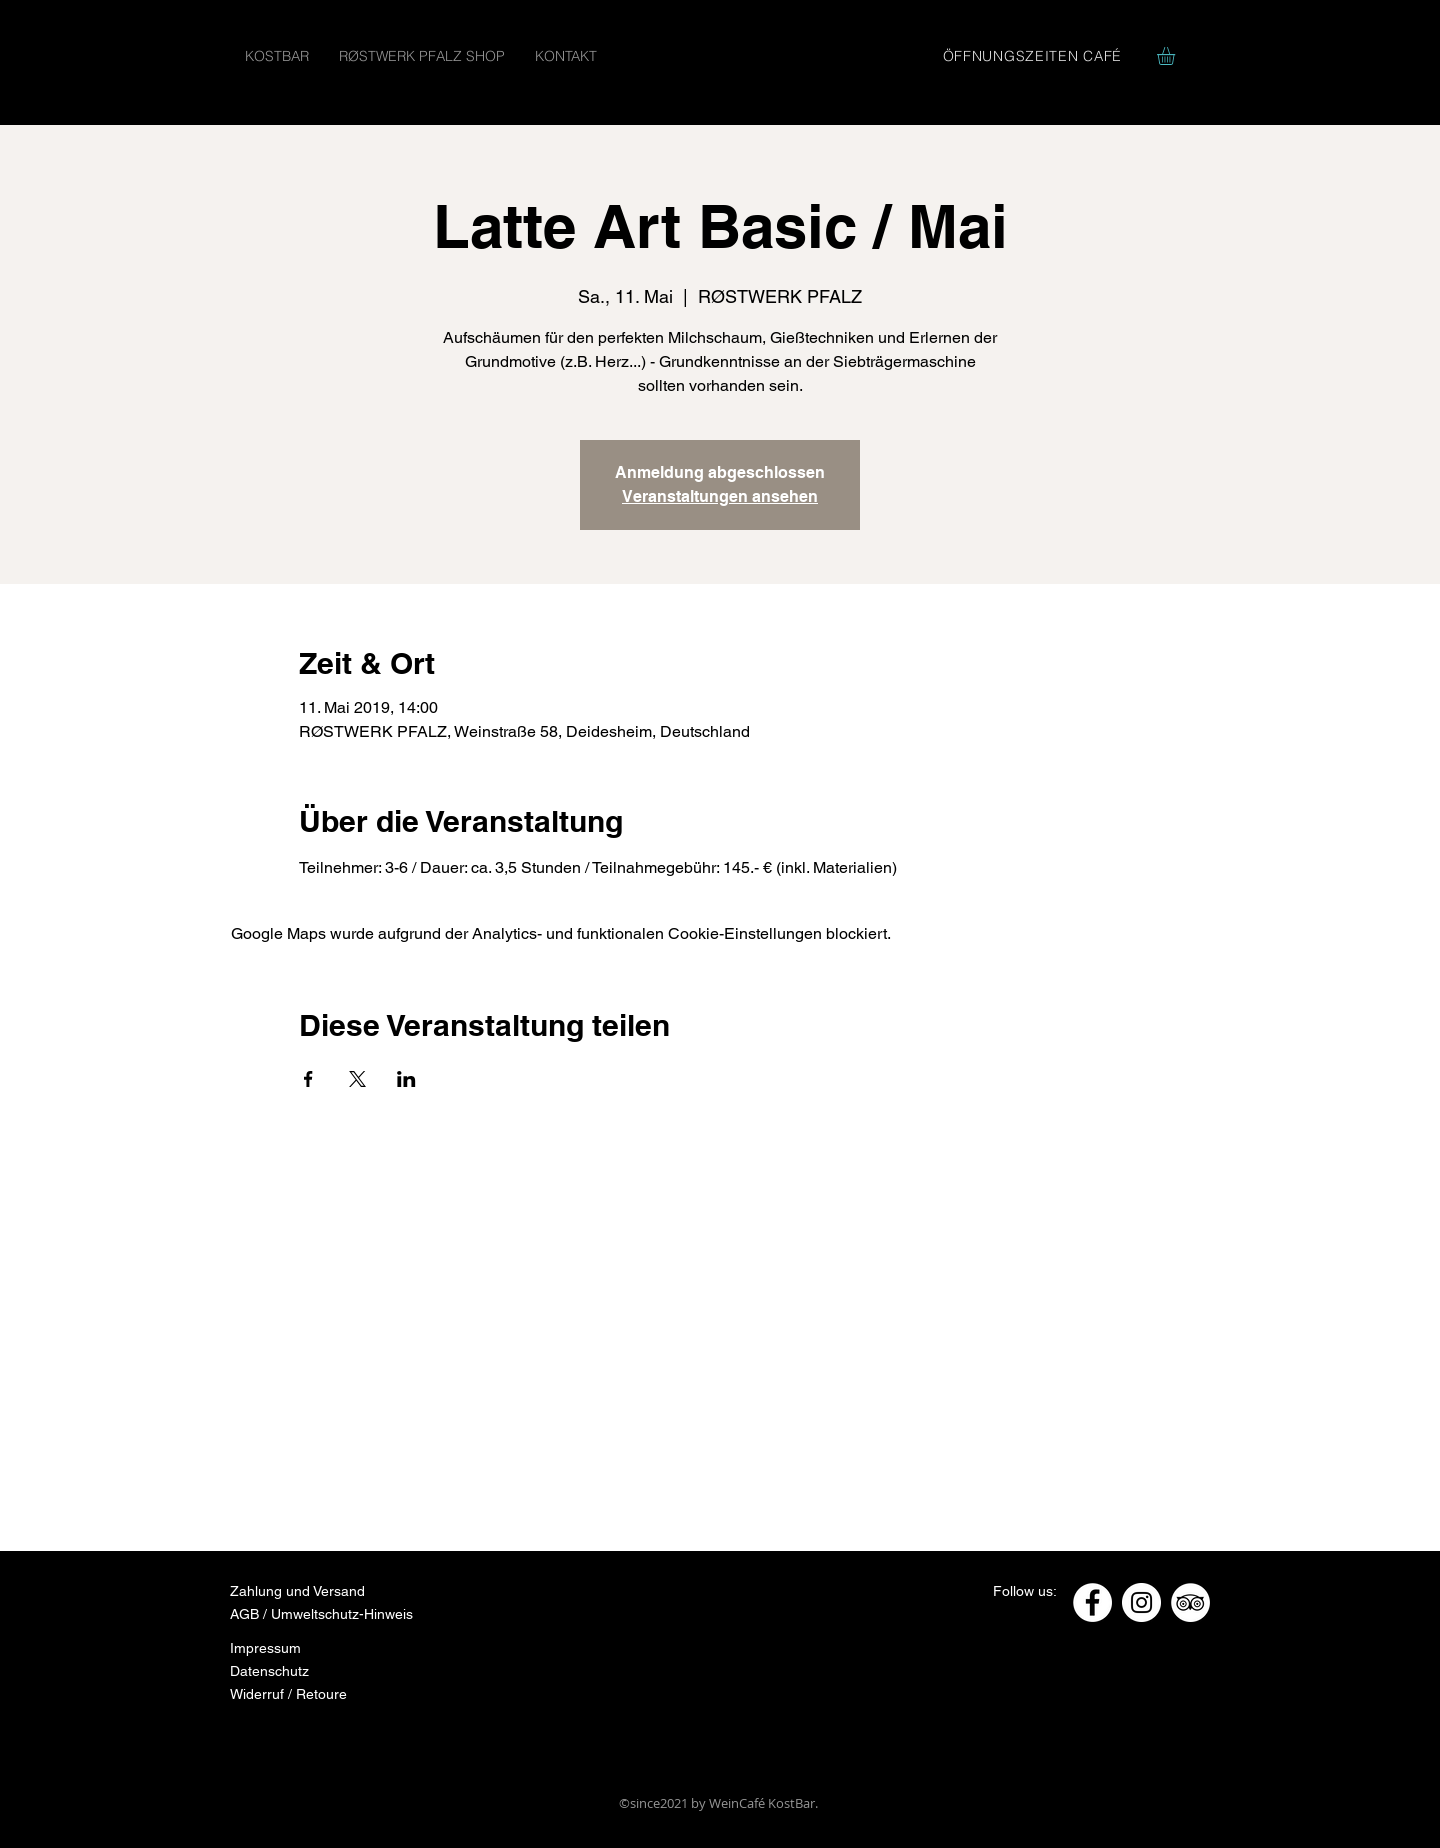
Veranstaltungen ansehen (720, 496)
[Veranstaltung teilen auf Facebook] (308, 1079)
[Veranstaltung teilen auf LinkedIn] (406, 1079)
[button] (1176, 56)
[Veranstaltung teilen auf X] (357, 1079)
